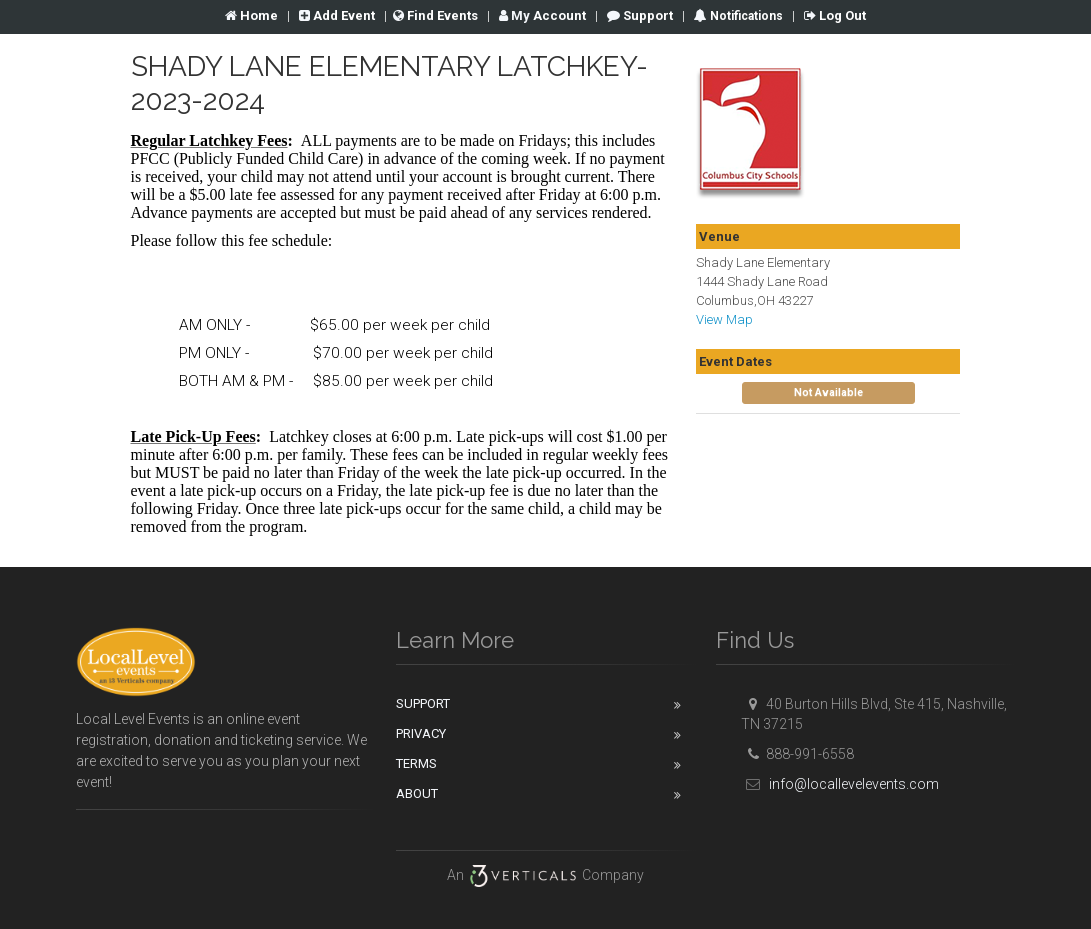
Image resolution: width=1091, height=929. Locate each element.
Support (640, 15)
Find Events (435, 15)
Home (251, 15)
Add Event (337, 15)
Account (542, 15)
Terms (416, 763)
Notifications (745, 16)
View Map (724, 319)
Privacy (421, 733)
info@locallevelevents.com (840, 784)
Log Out (835, 15)
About (417, 793)
